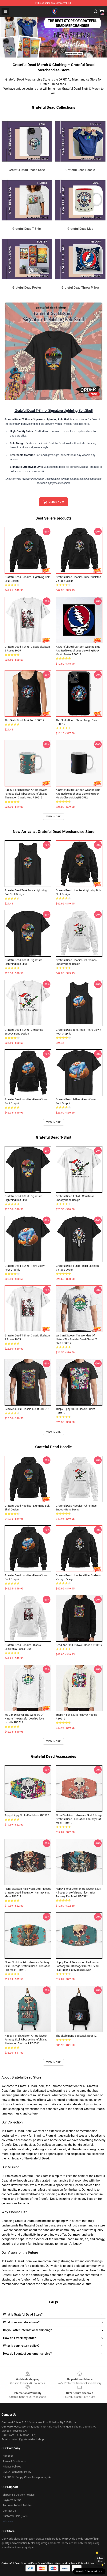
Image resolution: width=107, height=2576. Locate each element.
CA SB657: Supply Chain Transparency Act (27, 2477)
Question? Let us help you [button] (89, 2571)
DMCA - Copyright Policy (17, 2471)
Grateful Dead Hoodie (80, 170)
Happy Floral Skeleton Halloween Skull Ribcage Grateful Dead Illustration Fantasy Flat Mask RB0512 (78, 1892)
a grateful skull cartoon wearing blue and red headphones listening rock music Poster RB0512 (78, 650)
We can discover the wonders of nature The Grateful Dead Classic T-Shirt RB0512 (76, 1339)
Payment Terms (12, 2500)
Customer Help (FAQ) (15, 2516)
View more (53, 816)
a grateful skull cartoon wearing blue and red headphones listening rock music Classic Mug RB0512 (78, 793)
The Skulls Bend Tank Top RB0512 (24, 720)
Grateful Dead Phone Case (27, 170)
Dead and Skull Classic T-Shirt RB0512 (27, 1409)
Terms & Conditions (14, 2461)
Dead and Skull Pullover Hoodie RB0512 (79, 1645)
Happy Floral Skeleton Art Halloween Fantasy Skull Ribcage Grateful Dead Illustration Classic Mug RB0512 (26, 793)
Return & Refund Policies (17, 2505)
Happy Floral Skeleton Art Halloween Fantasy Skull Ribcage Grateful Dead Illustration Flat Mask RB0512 (77, 1966)
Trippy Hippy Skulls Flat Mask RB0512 (27, 1815)
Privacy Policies (12, 2466)
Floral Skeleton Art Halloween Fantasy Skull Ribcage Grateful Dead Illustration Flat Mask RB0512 (27, 1966)
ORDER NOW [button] (53, 502)
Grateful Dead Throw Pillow (80, 287)
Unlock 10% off (100, 2559)
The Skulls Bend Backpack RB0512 (76, 2035)
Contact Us (9, 2510)
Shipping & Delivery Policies (18, 2494)
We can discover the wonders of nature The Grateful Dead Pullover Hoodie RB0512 (25, 1718)
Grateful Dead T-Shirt (26, 229)
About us (8, 2455)
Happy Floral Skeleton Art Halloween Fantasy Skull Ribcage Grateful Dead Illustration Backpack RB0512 (26, 2039)
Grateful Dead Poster (26, 287)
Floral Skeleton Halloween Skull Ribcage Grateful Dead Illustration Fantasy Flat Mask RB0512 (79, 1819)
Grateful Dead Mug (80, 229)
